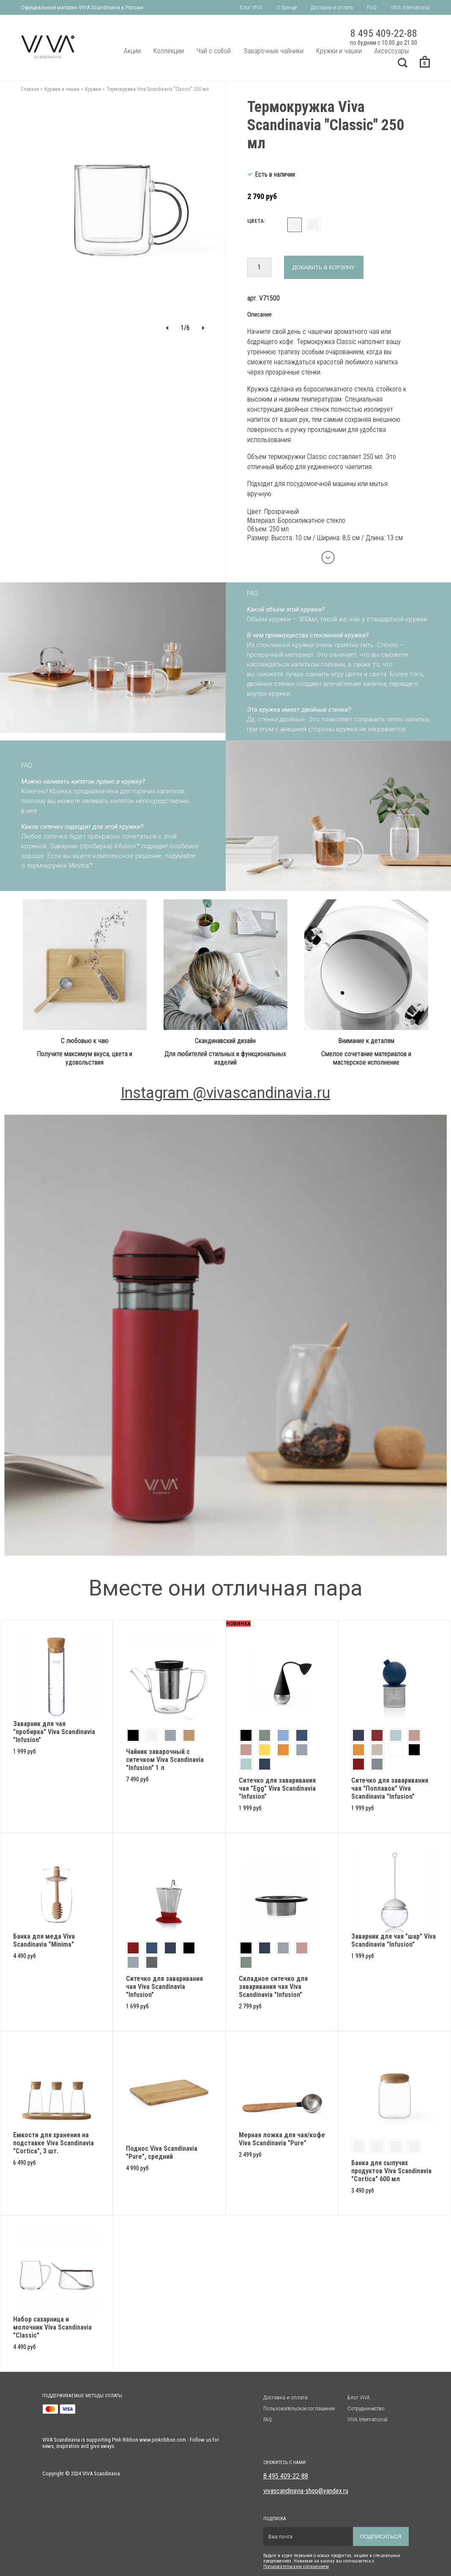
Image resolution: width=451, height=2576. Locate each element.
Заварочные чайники (273, 51)
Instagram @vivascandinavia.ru (225, 1093)
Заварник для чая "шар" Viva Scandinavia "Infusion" (393, 1940)
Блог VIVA (251, 8)
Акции (132, 51)
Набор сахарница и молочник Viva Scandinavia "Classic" (52, 2327)
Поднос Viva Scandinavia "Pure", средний (161, 2152)
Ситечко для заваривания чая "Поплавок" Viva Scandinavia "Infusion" (389, 1788)
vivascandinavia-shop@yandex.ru (305, 2491)
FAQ (372, 8)
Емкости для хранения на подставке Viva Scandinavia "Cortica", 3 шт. (53, 2143)
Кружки (93, 89)
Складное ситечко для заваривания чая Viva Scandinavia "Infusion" (273, 1987)
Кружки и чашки (339, 51)
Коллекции (168, 51)
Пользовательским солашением (296, 2566)
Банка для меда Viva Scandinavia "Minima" (44, 1940)
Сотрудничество (366, 2408)
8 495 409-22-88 (285, 2476)
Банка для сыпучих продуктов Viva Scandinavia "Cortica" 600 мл (391, 2171)
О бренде (286, 8)
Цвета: (256, 221)
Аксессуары (391, 51)
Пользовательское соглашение (299, 2408)
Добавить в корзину (323, 267)
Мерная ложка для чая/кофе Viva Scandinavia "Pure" (282, 2139)
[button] (167, 328)
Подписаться (381, 2536)
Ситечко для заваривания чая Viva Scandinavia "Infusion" (164, 1987)
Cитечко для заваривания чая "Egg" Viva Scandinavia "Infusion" (277, 1788)
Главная (30, 89)
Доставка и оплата (332, 8)
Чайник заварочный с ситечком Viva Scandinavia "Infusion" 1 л (165, 1760)
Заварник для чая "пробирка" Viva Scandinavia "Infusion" (54, 1732)
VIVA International (410, 8)
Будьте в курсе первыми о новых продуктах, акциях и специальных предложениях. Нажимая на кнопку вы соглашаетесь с (331, 2558)
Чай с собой (214, 51)
